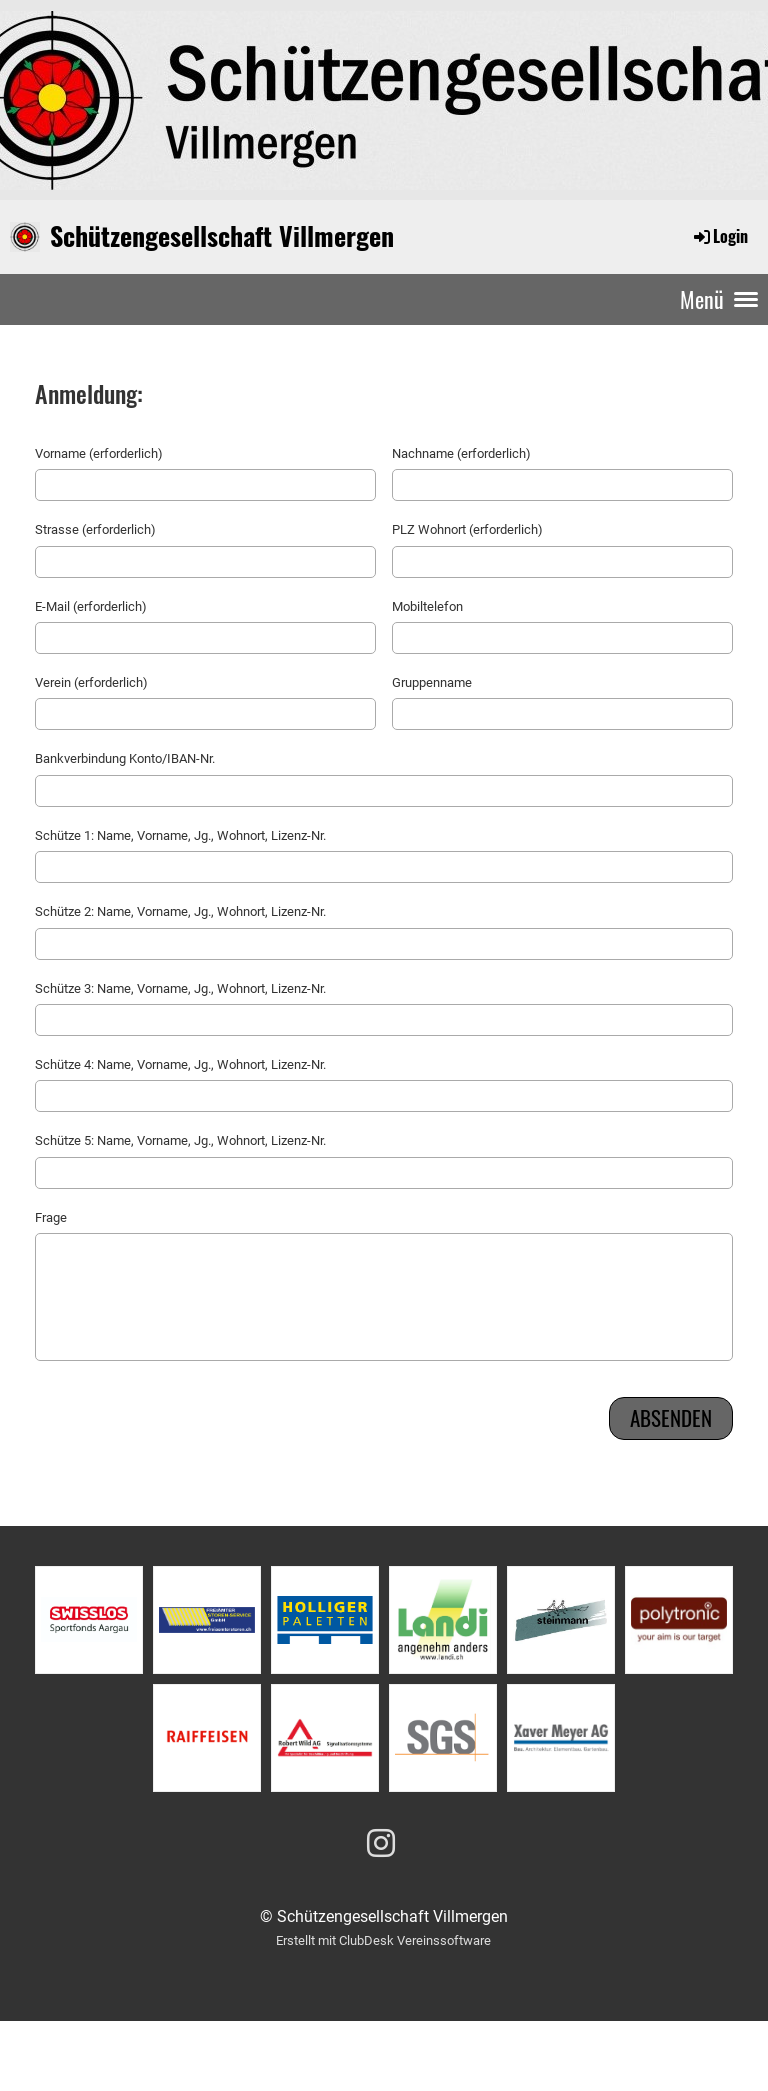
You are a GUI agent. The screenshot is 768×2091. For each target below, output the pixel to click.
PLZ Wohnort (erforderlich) (467, 529)
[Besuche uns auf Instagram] (381, 1844)
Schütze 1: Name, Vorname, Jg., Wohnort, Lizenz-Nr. (180, 835)
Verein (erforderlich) (91, 682)
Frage (51, 1217)
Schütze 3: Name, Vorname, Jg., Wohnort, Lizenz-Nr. (180, 988)
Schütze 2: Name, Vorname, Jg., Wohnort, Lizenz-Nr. (180, 911)
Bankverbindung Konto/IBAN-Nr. (125, 758)
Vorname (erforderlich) (99, 453)
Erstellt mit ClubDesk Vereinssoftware (383, 1940)
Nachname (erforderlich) (461, 453)
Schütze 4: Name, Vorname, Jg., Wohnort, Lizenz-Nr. (180, 1064)
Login (719, 236)
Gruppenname (432, 682)
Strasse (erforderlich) (95, 529)
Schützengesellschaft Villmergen (222, 236)
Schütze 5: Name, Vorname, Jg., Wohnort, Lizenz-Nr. (180, 1140)
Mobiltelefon (427, 606)
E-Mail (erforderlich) (91, 606)
